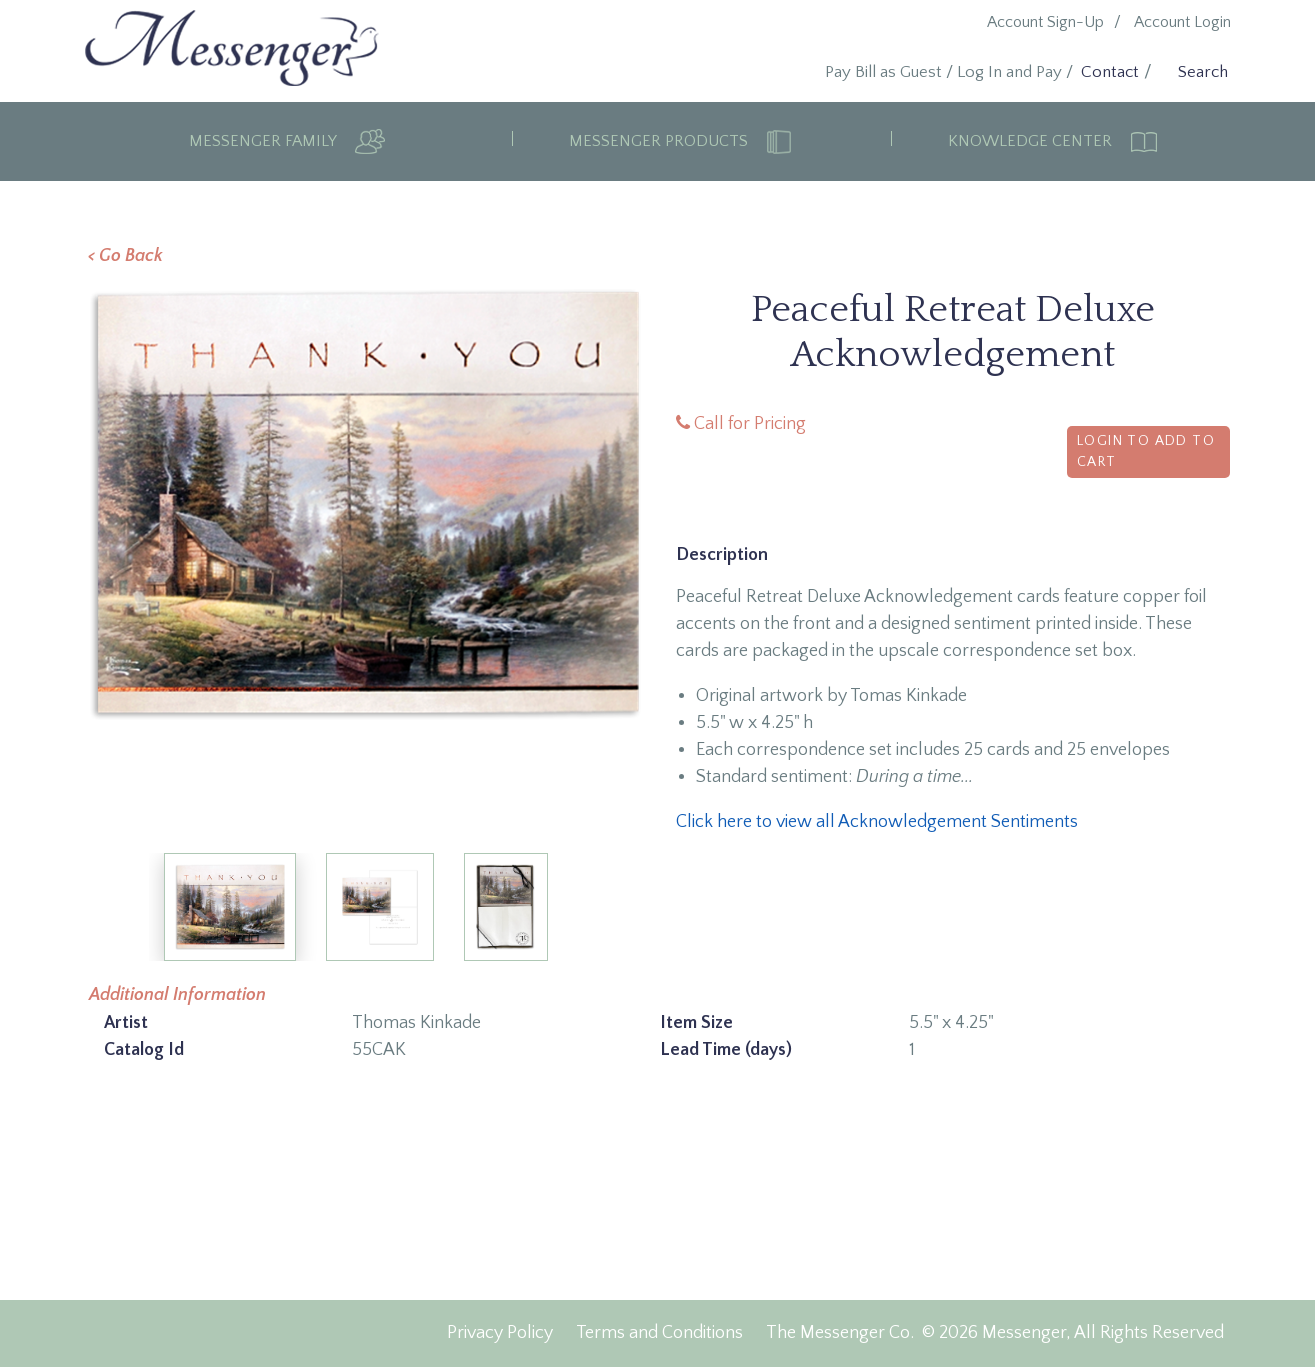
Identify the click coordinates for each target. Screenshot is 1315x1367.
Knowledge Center (1032, 141)
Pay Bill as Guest (883, 72)
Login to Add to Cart (1146, 451)
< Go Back (125, 256)
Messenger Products (660, 141)
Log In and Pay (1009, 72)
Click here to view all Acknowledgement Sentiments (877, 822)
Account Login (1182, 22)
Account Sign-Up (1045, 22)
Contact (1110, 72)
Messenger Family (264, 141)
